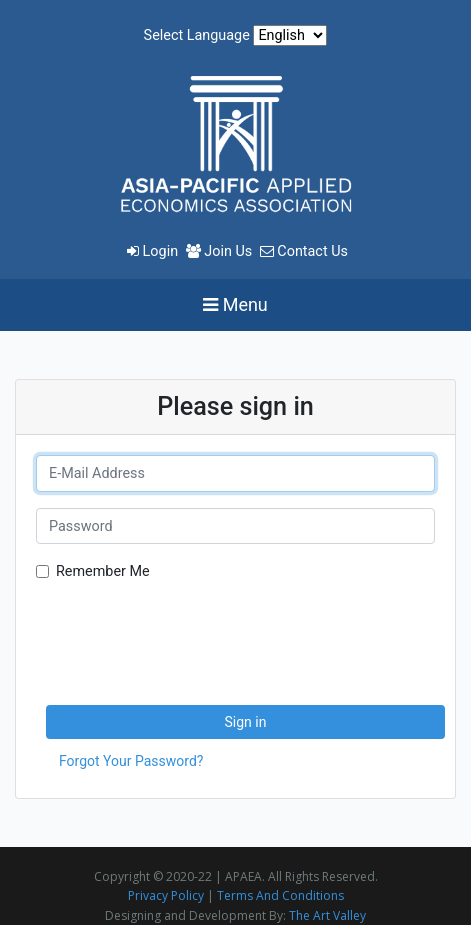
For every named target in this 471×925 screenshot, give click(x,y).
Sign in (246, 722)
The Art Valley (327, 915)
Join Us (221, 251)
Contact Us (304, 251)
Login (154, 251)
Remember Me (103, 571)
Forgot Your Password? (131, 761)
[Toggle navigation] (235, 305)
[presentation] (196, 638)
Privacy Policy (166, 895)
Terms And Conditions (280, 895)
